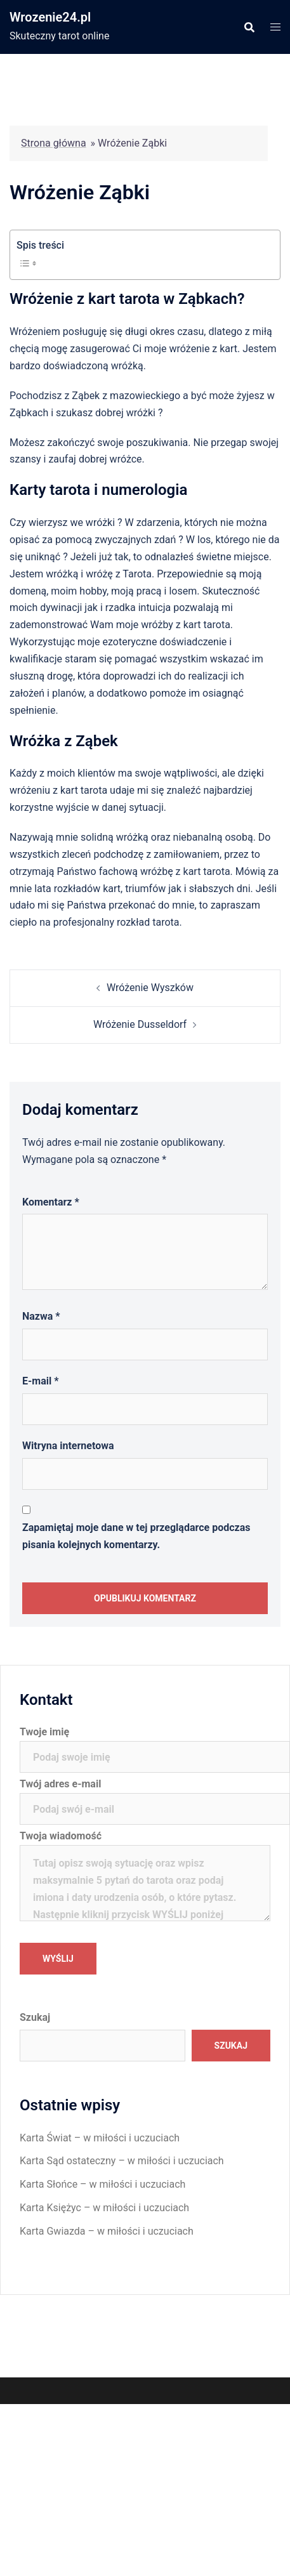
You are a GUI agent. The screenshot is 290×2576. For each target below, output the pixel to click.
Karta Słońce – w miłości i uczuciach (102, 2184)
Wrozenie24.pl (50, 17)
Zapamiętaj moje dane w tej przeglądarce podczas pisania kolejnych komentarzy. (136, 1536)
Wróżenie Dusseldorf (140, 1024)
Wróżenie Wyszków (150, 988)
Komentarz (50, 1202)
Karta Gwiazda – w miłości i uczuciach (107, 2231)
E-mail (40, 1381)
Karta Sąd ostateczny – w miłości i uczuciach (122, 2161)
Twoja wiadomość (145, 1877)
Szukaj (35, 2017)
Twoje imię (145, 1744)
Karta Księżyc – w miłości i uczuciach (104, 2208)
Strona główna (53, 143)
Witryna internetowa (68, 1446)
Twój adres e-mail (145, 1796)
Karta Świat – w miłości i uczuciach (100, 2138)
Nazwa (41, 1316)
